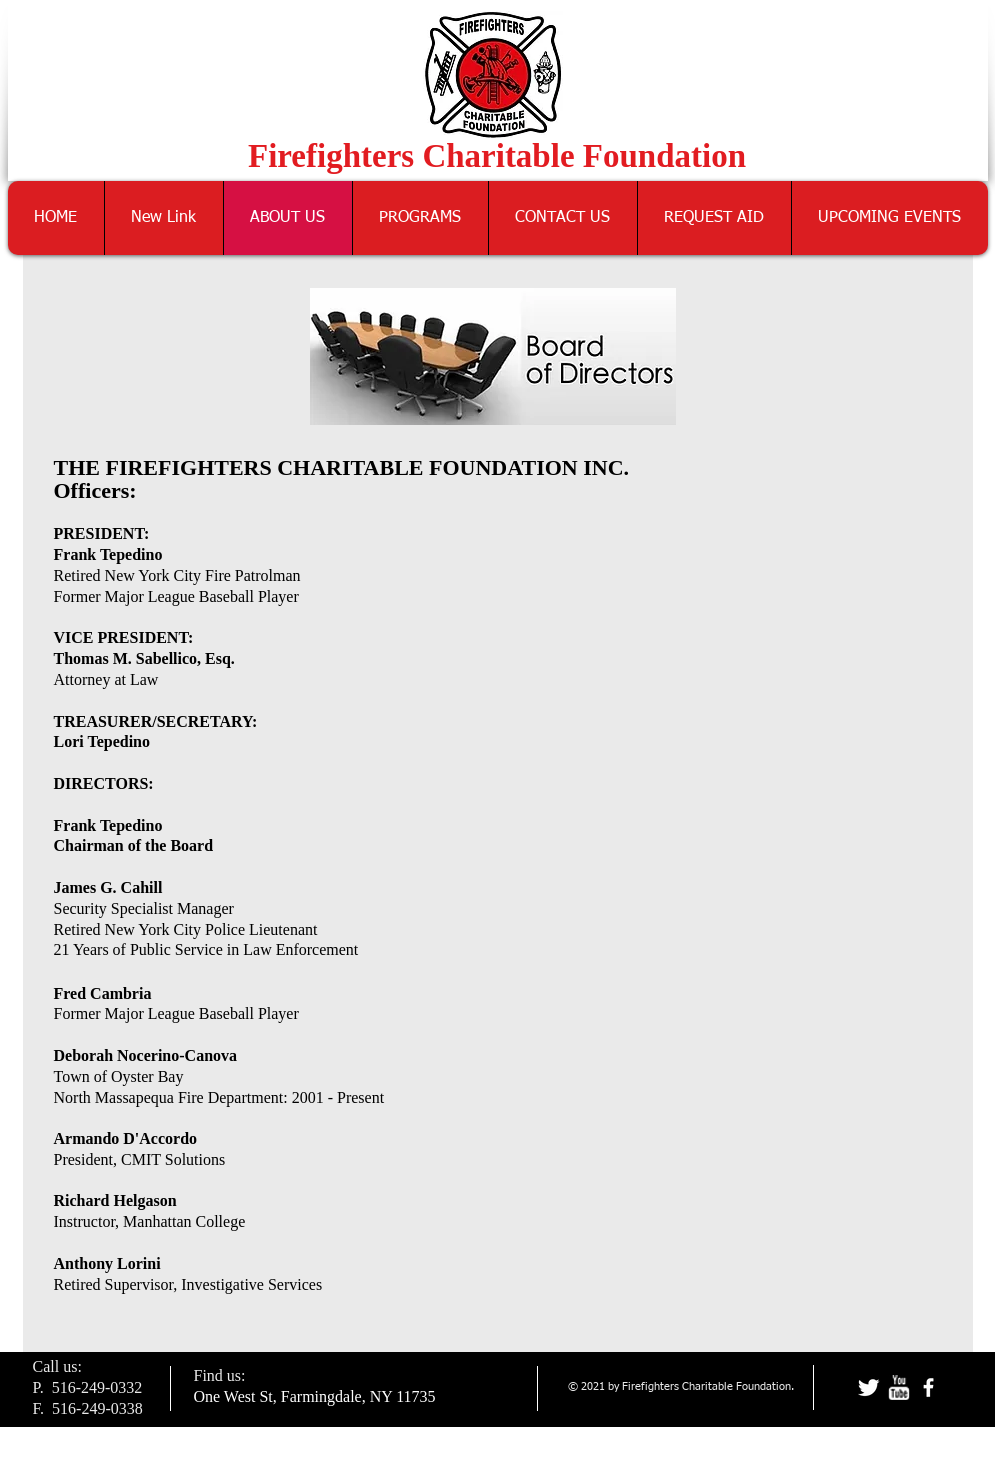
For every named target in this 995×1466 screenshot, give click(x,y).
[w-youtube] (898, 1387)
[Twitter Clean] (868, 1387)
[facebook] (928, 1387)
